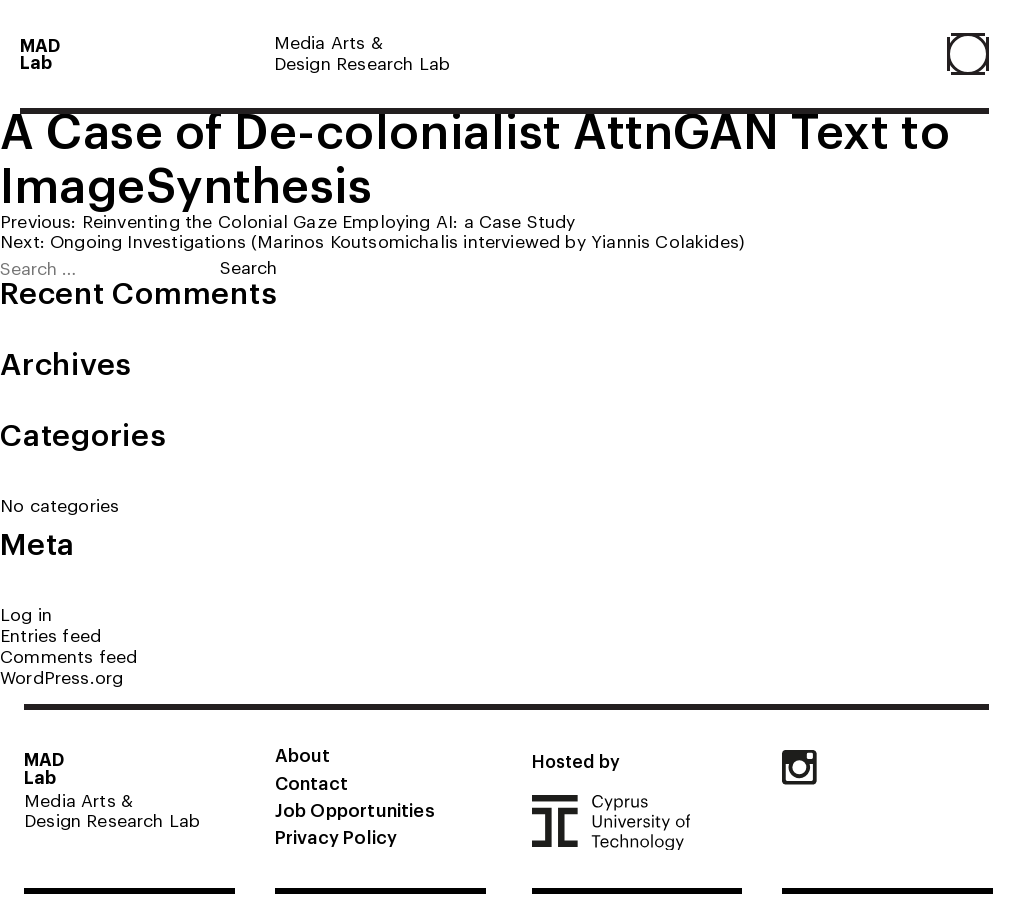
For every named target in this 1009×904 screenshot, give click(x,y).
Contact (311, 782)
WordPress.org (61, 676)
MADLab (40, 53)
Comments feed (68, 655)
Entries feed (50, 634)
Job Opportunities (355, 809)
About (303, 754)
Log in (26, 613)
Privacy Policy (336, 836)
